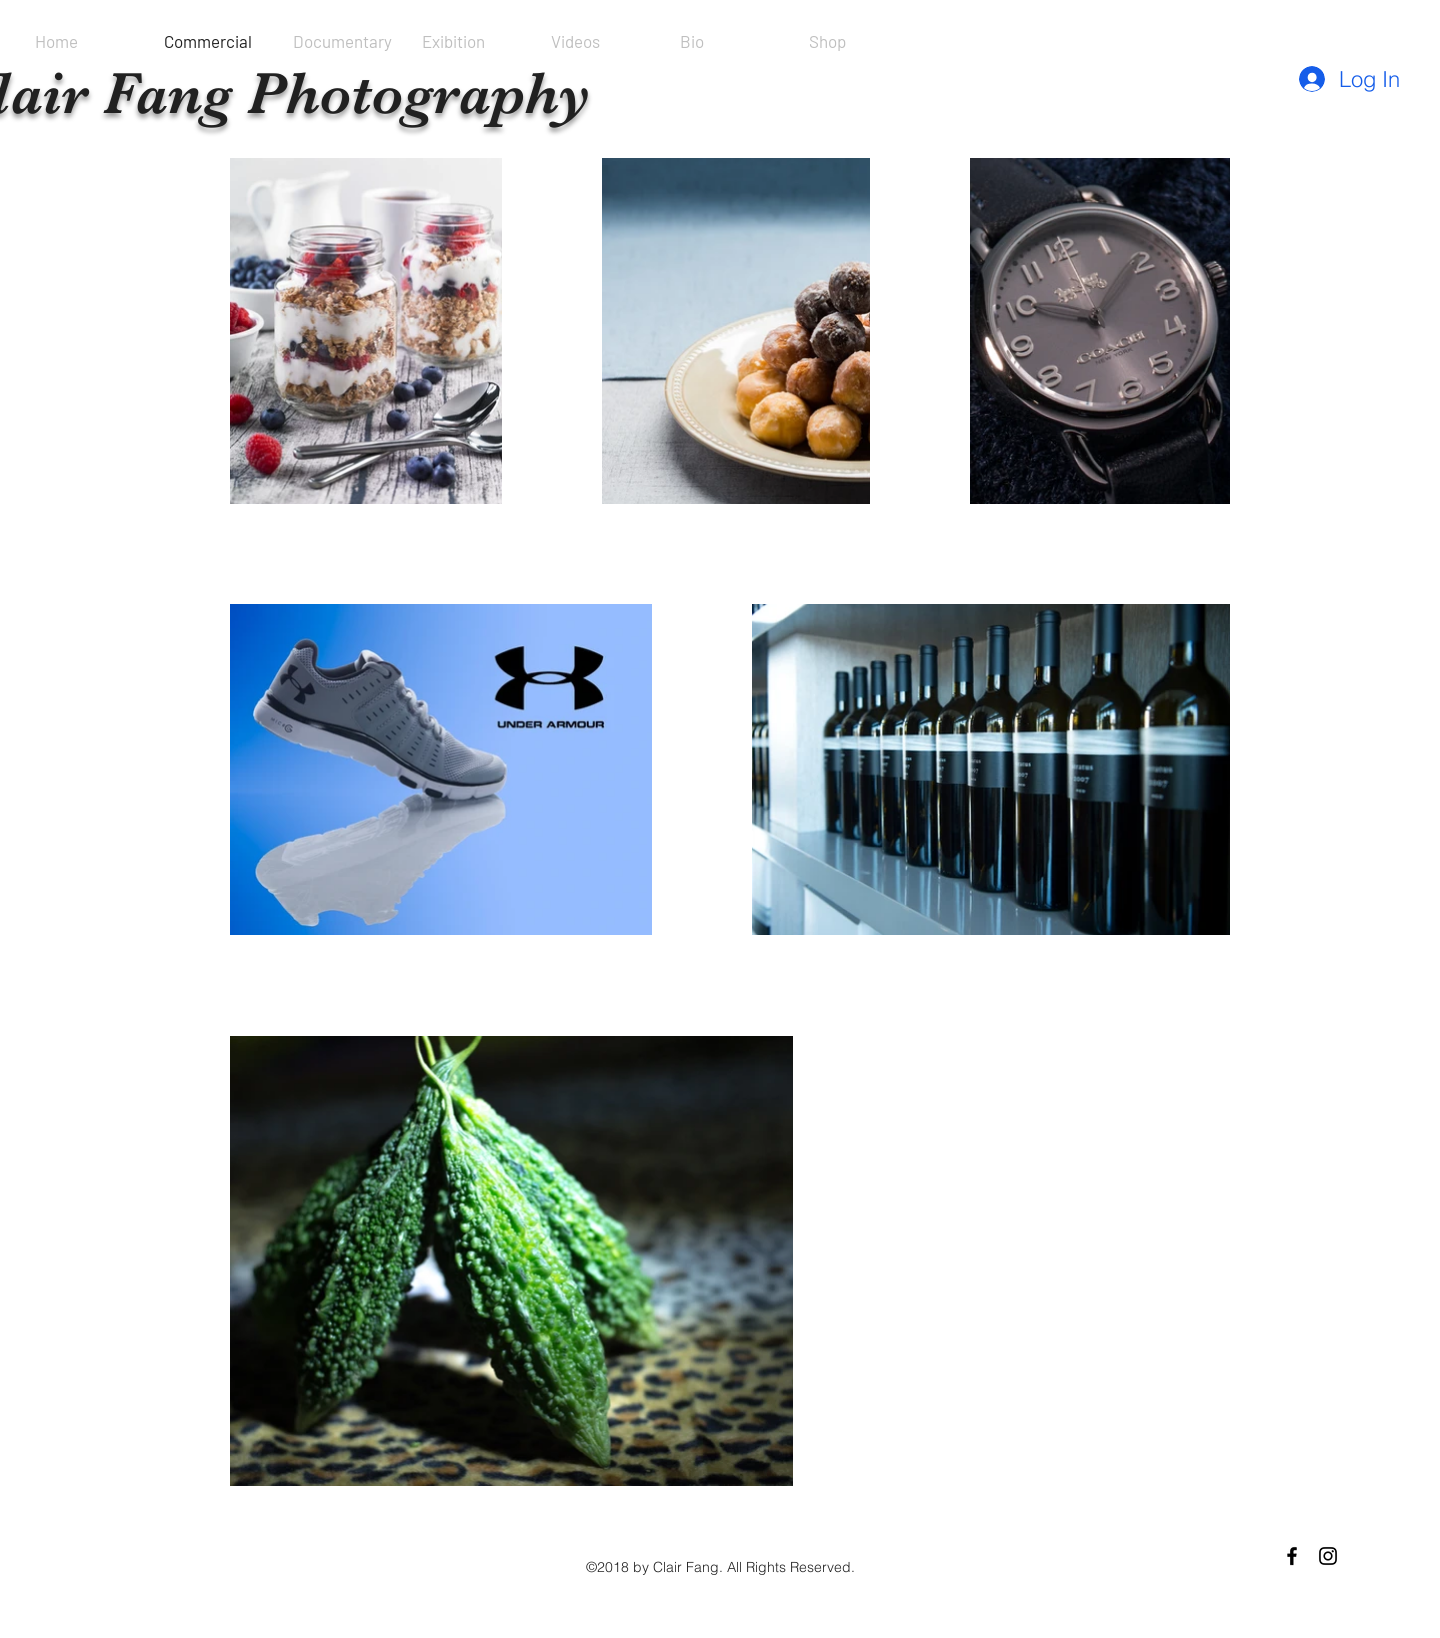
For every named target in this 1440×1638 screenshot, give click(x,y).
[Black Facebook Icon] (1292, 1556)
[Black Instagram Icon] (1328, 1556)
